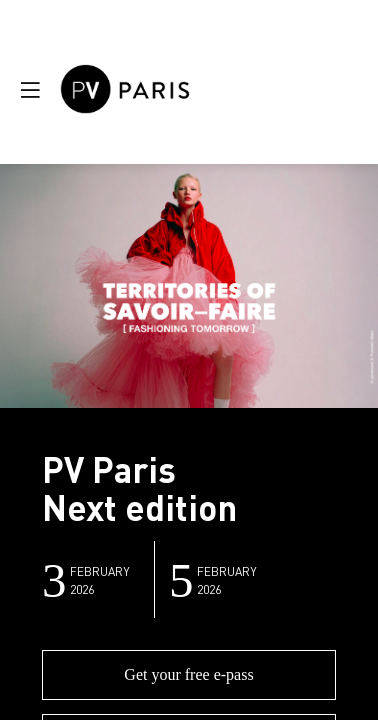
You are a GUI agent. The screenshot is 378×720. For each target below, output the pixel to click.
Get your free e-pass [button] (188, 674)
